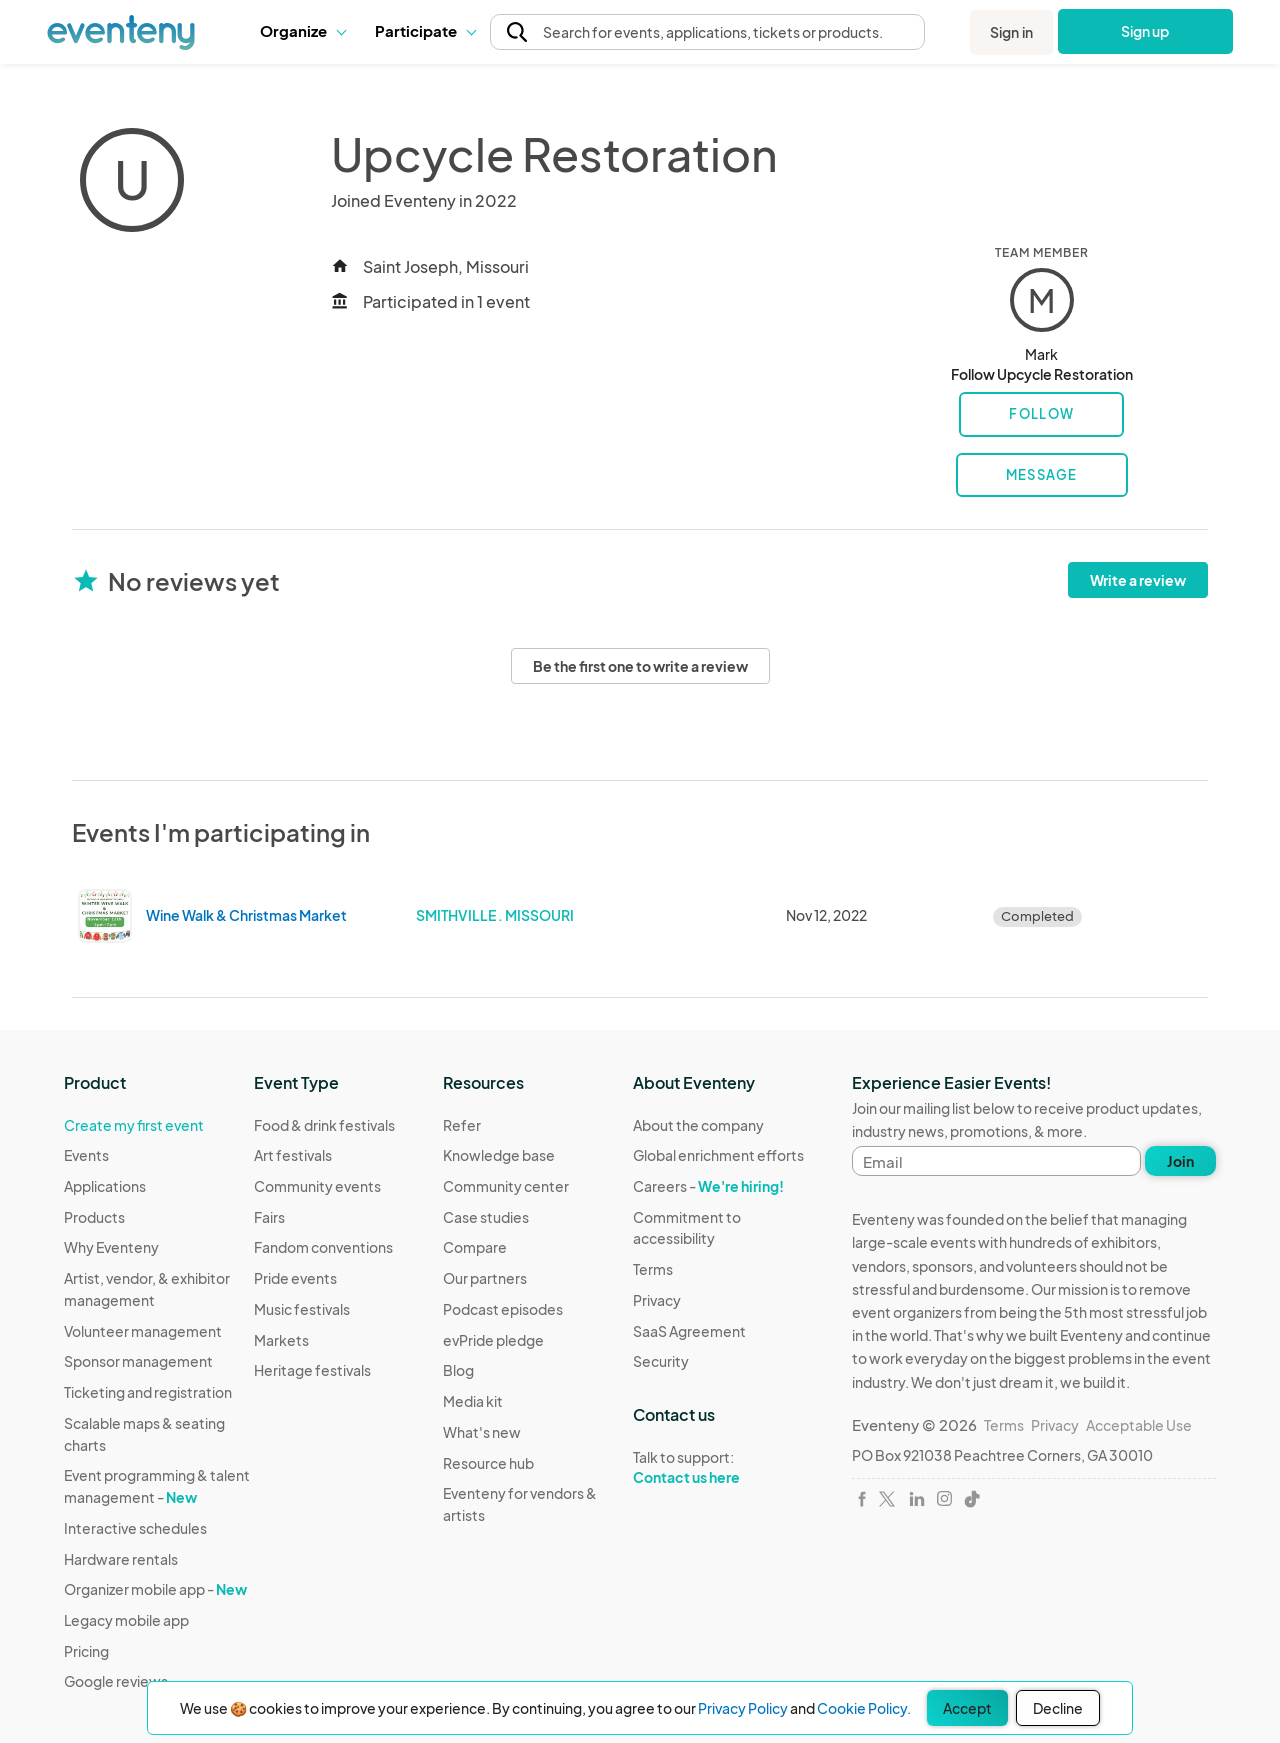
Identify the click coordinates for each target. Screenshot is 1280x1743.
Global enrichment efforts (718, 1155)
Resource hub (488, 1463)
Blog (458, 1370)
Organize (302, 30)
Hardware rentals (121, 1559)
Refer (462, 1125)
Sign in (1011, 32)
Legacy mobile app (126, 1620)
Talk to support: (728, 1468)
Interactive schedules (135, 1528)
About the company (698, 1125)
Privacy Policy (743, 1708)
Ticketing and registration (148, 1392)
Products (94, 1217)
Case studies (486, 1217)
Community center (506, 1186)
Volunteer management (143, 1331)
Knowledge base (499, 1155)
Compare (475, 1247)
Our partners (485, 1278)
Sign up (1145, 31)
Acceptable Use (1139, 1425)
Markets (281, 1340)
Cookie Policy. (864, 1708)
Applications (105, 1186)
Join (1180, 1161)
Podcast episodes (503, 1309)
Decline (1058, 1708)
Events (86, 1155)
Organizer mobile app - (155, 1589)
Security (661, 1361)
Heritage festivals (312, 1370)
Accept (967, 1708)
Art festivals (293, 1155)
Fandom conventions (323, 1247)
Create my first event (134, 1125)
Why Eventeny (111, 1247)
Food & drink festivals (324, 1125)
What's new (482, 1432)
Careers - (708, 1186)
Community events (317, 1186)
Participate (425, 30)
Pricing (86, 1651)
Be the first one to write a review (640, 666)
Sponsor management (138, 1361)
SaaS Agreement (689, 1331)
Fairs (269, 1217)
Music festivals (302, 1309)
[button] (302, 31)
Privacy (657, 1300)
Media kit (473, 1401)
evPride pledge (493, 1340)
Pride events (295, 1278)
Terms (653, 1269)
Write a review (1138, 580)
